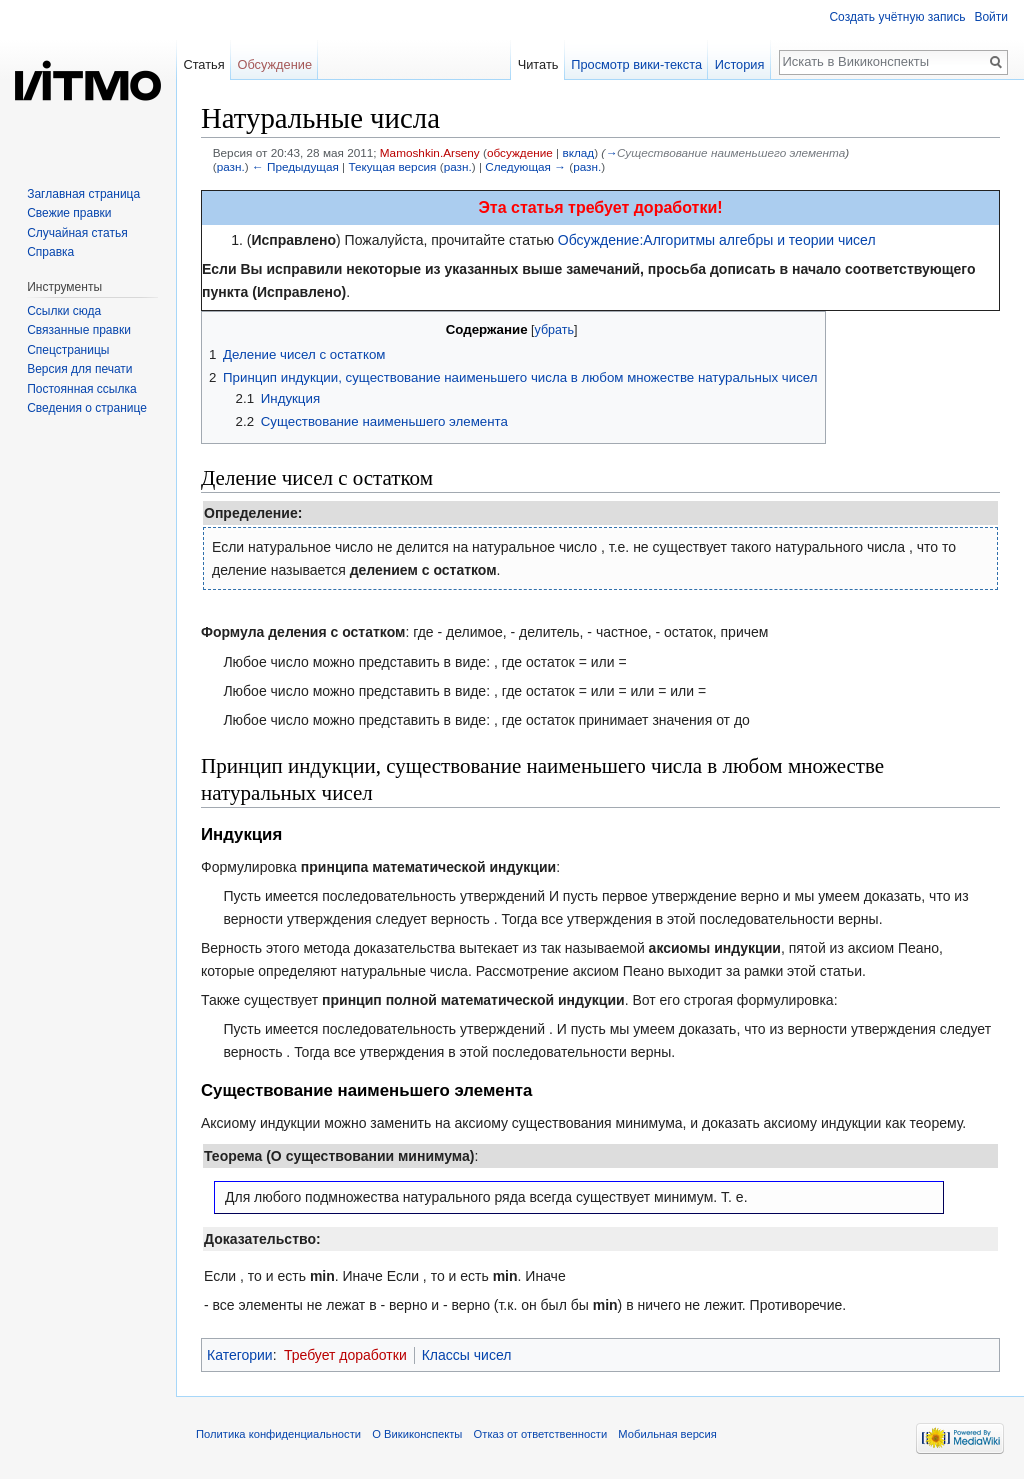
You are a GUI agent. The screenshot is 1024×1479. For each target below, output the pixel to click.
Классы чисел (467, 1355)
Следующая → (525, 166)
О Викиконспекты (417, 1434)
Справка (50, 252)
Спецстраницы (68, 350)
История (740, 64)
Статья (203, 64)
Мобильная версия (667, 1434)
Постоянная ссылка (81, 389)
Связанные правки (79, 330)
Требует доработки (345, 1355)
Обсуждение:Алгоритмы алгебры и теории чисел (717, 240)
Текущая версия (392, 166)
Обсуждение (274, 64)
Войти (991, 17)
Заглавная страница (83, 194)
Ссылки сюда (64, 311)
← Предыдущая (295, 166)
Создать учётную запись (897, 17)
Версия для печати (79, 369)
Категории (240, 1355)
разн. (231, 166)
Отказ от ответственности (541, 1434)
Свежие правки (69, 213)
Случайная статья (77, 233)
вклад (578, 152)
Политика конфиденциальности (278, 1434)
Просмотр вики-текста (636, 64)
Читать (538, 64)
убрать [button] (554, 330)
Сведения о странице (87, 408)
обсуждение (520, 152)
